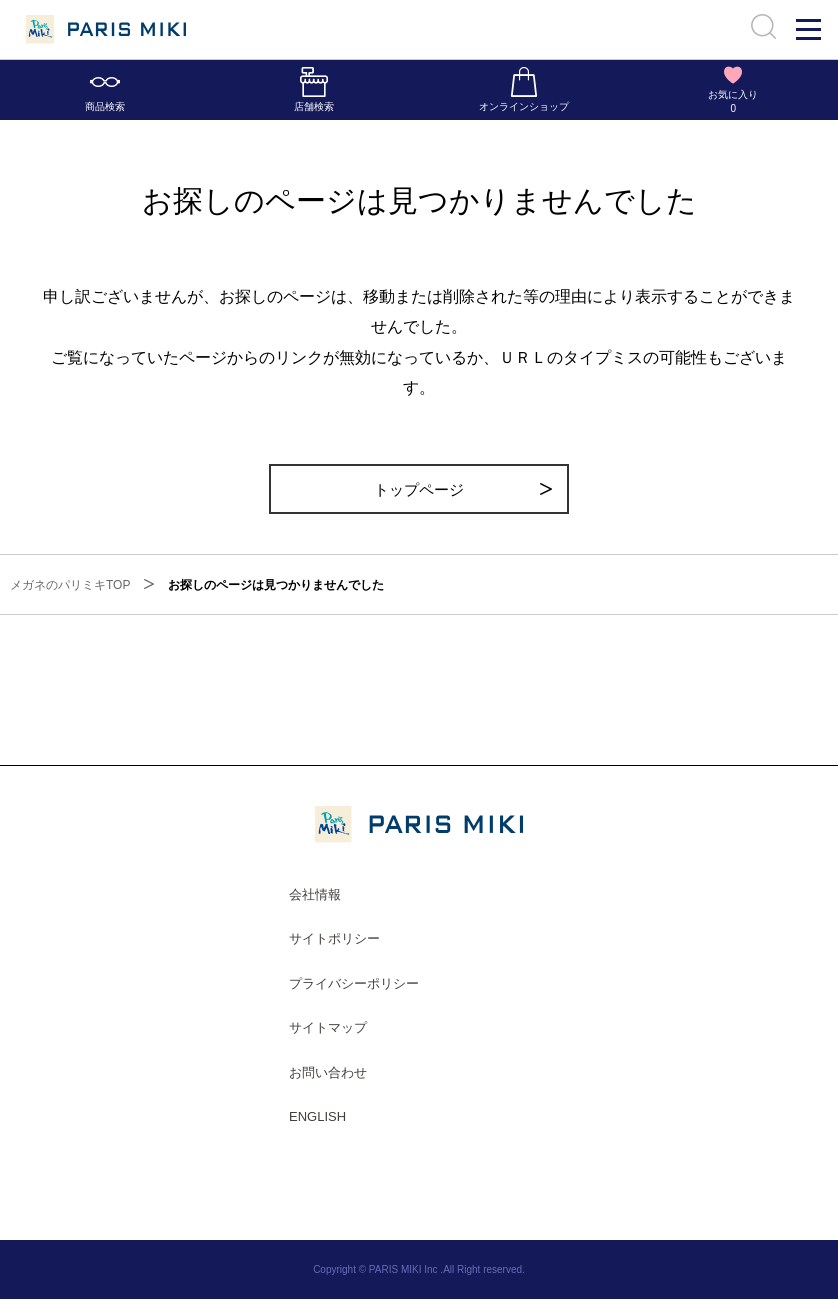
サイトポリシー (334, 939)
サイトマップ (328, 1028)
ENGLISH (317, 1117)
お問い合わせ (328, 1073)
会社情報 (315, 894)
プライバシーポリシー (354, 983)
